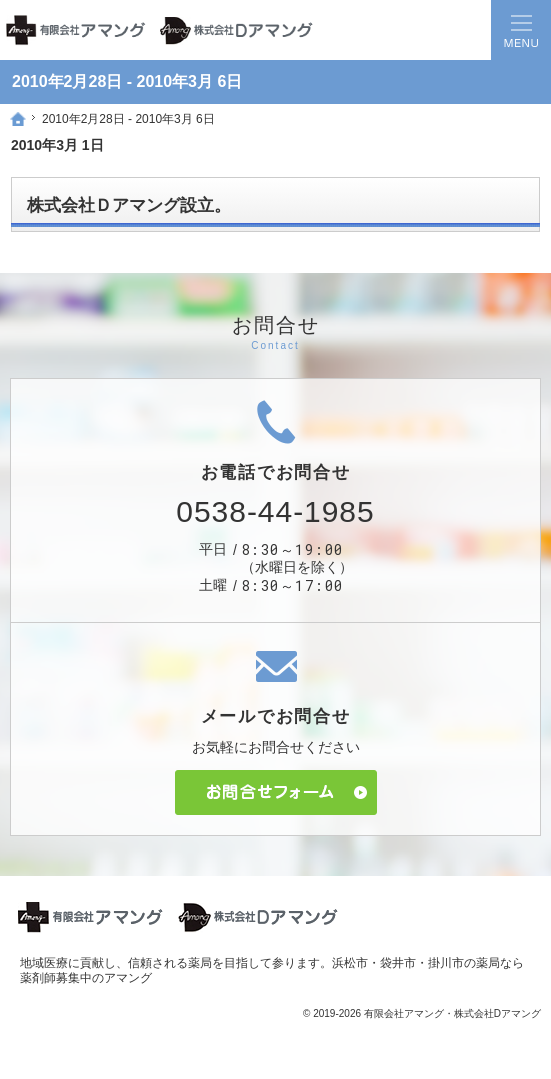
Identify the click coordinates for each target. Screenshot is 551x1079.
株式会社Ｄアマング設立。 (129, 205)
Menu (521, 30)
